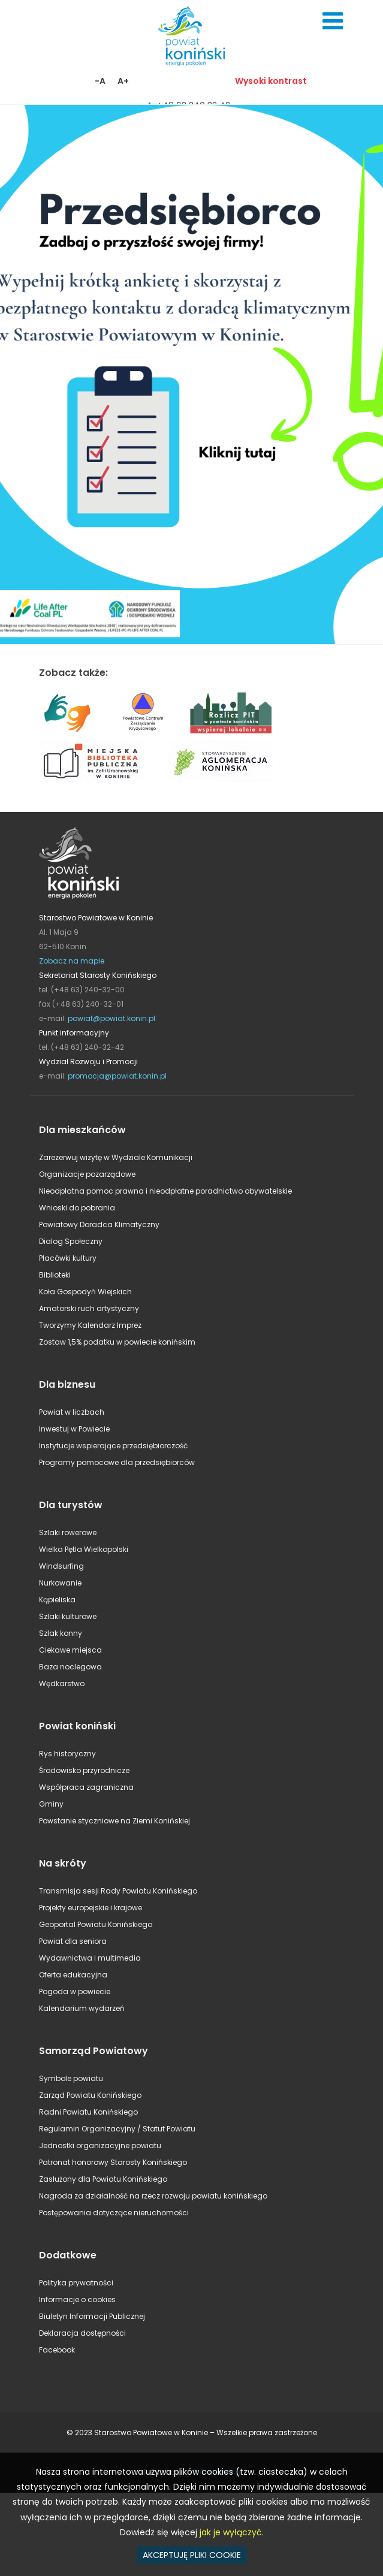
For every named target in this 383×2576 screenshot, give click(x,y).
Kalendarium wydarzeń (82, 2008)
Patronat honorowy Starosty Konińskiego (113, 2162)
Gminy (51, 1804)
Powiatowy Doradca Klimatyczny (99, 1224)
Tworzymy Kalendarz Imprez (90, 1325)
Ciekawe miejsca (70, 1650)
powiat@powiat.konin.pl (111, 1018)
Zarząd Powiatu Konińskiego (90, 2095)
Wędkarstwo (62, 1683)
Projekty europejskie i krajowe (90, 1907)
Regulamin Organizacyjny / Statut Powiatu (117, 2129)
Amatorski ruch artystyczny (89, 1308)
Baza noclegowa (70, 1667)
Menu (333, 21)
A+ (123, 81)
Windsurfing (61, 1566)
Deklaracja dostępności (82, 2333)
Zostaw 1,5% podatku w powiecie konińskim (117, 1342)
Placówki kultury (67, 1258)
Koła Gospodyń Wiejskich (85, 1292)
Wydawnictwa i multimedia (90, 1958)
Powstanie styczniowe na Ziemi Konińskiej (114, 1821)
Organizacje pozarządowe (87, 1174)
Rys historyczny (67, 1753)
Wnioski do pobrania (77, 1208)
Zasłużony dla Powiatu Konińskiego (103, 2179)
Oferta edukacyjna (73, 1975)
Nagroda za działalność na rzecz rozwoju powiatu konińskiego (153, 2196)
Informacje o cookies (77, 2299)
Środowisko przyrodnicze (84, 1770)
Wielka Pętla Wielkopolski (83, 1549)
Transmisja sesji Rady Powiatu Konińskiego (118, 1891)
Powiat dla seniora (73, 1941)
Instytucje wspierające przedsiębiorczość (113, 1445)
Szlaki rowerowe (67, 1532)
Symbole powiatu (71, 2078)
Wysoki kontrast (271, 81)
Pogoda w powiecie (74, 1991)
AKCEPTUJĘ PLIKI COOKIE (192, 2555)
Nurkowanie (60, 1583)
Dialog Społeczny (70, 1241)
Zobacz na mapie (71, 961)
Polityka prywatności (76, 2283)
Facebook (57, 2350)
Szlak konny (60, 1633)
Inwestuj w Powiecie (74, 1429)
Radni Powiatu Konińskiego (88, 2112)
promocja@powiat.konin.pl (117, 1076)
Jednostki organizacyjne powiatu (100, 2145)
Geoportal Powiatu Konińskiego (95, 1924)
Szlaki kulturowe (67, 1616)
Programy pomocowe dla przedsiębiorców (117, 1462)
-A (100, 81)
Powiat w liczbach (71, 1412)
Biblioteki (55, 1275)
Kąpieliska (57, 1599)
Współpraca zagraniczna (86, 1787)
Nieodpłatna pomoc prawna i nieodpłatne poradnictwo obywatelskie (165, 1191)
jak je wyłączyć (231, 2532)
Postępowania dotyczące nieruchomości (114, 2212)
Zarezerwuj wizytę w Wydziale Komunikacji (115, 1157)
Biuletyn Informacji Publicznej (92, 2316)
